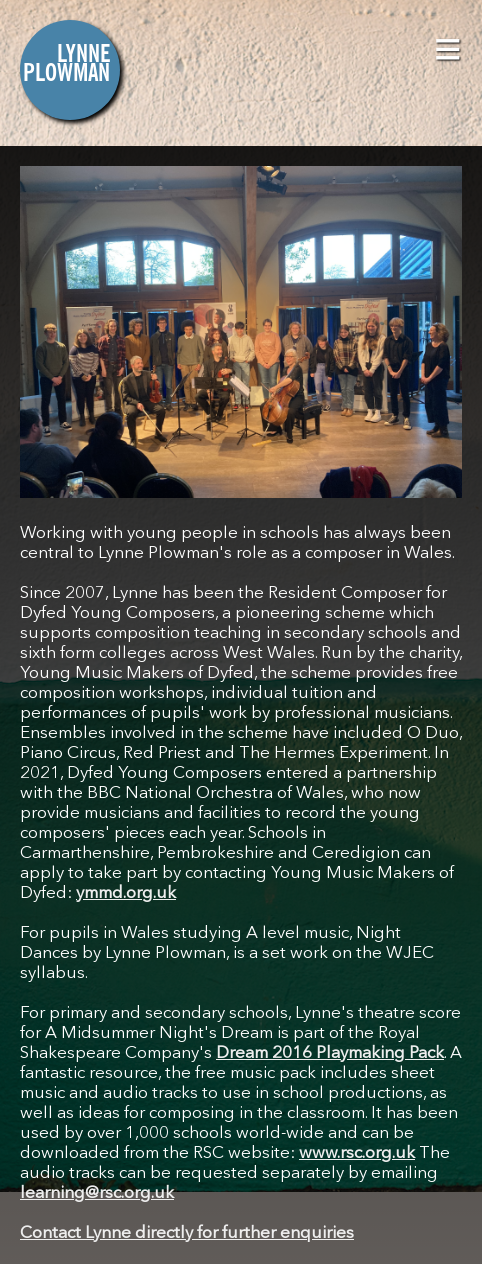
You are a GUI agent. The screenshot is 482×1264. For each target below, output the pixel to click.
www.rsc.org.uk (357, 1153)
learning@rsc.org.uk (97, 1193)
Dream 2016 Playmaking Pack (330, 1053)
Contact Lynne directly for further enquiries (187, 1233)
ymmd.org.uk (126, 893)
